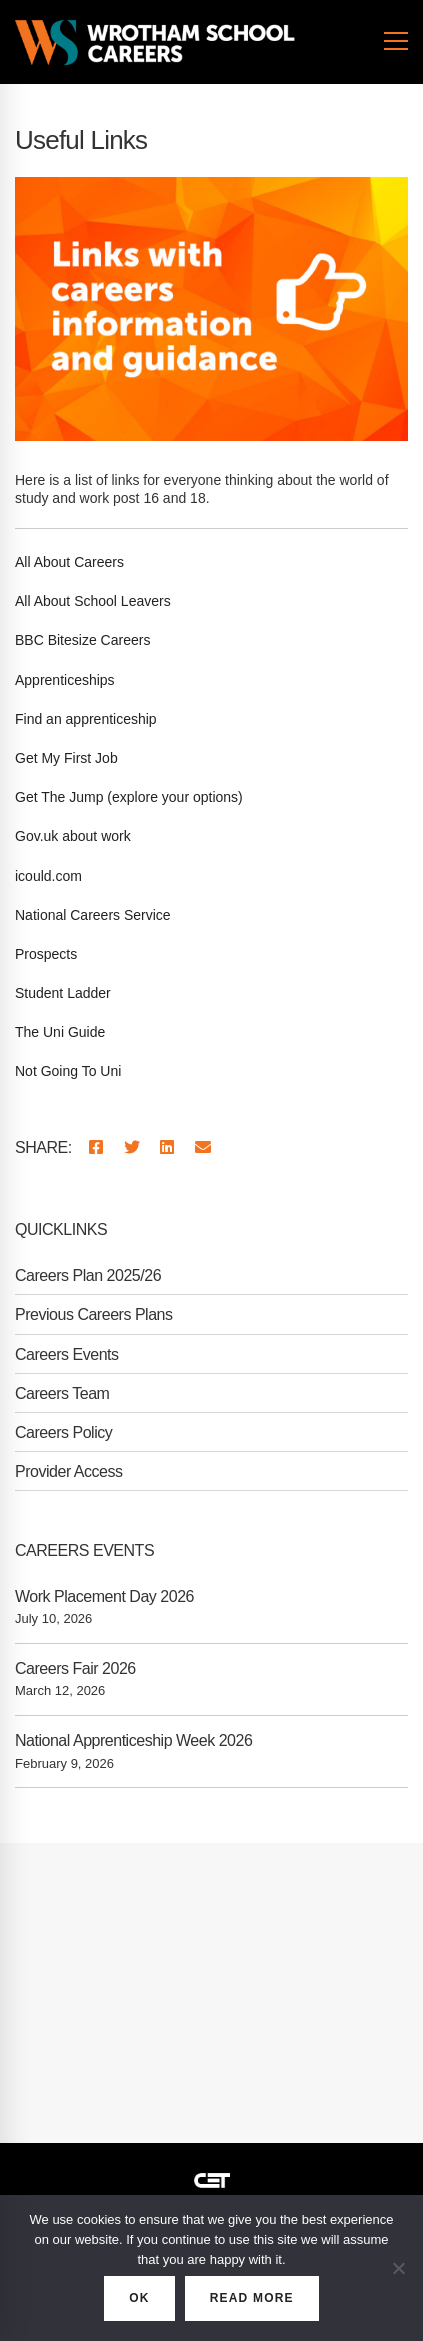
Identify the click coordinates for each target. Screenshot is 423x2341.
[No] (398, 2268)
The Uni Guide (60, 1032)
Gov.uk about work (73, 836)
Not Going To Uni (68, 1071)
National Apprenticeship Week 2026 (133, 1740)
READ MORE (252, 2298)
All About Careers (69, 562)
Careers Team (62, 1393)
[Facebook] (96, 1148)
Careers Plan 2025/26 (88, 1275)
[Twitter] (132, 1148)
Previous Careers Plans (94, 1314)
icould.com (48, 876)
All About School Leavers (93, 601)
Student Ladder (63, 993)
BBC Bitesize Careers (82, 640)
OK (139, 2298)
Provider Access (69, 1471)
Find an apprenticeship (86, 719)
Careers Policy (63, 1432)
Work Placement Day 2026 (104, 1596)
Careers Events (67, 1354)
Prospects (46, 954)
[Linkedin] (167, 1148)
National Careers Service (93, 915)
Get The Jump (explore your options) (129, 797)
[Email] (203, 1148)
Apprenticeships (65, 680)
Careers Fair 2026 (75, 1668)
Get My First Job (66, 758)
